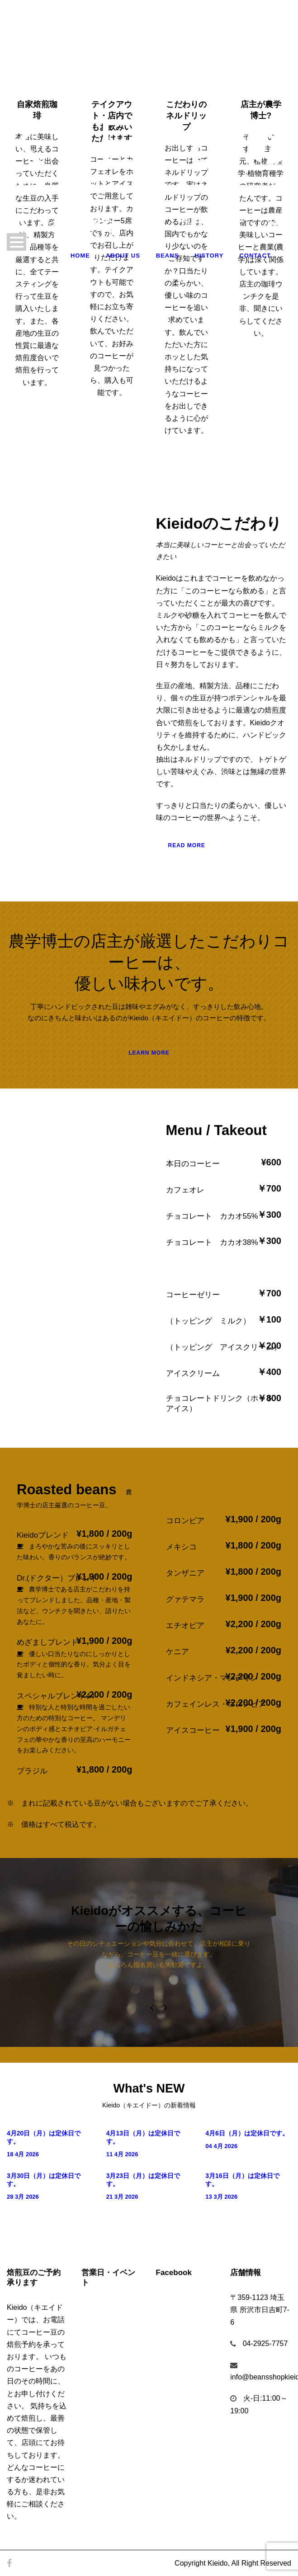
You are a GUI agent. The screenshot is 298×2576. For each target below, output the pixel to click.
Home (80, 255)
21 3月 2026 (122, 2196)
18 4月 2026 (23, 2154)
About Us (123, 255)
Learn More (149, 1053)
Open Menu (16, 242)
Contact (255, 255)
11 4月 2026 (122, 2154)
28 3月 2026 (23, 2196)
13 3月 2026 (221, 2196)
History (208, 255)
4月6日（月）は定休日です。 (247, 2133)
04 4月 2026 (221, 2146)
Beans (167, 255)
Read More (186, 845)
